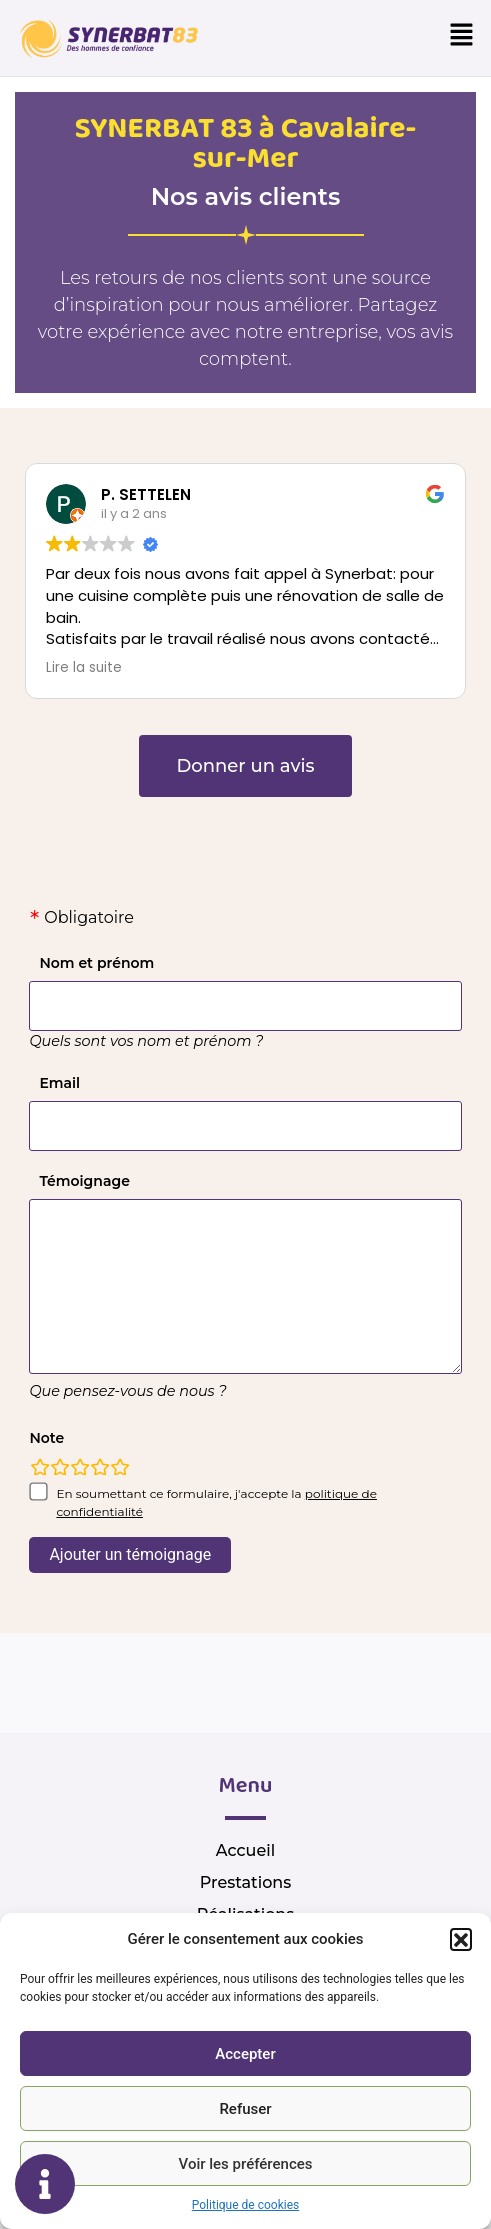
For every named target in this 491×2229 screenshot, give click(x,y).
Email (59, 1083)
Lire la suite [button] (84, 668)
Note (46, 1438)
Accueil (245, 1850)
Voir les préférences (246, 2164)
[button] (461, 1939)
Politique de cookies (245, 2205)
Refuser (245, 2109)
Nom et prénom (96, 963)
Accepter (245, 2054)
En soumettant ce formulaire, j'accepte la (216, 1502)
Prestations (245, 1882)
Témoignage (84, 1181)
